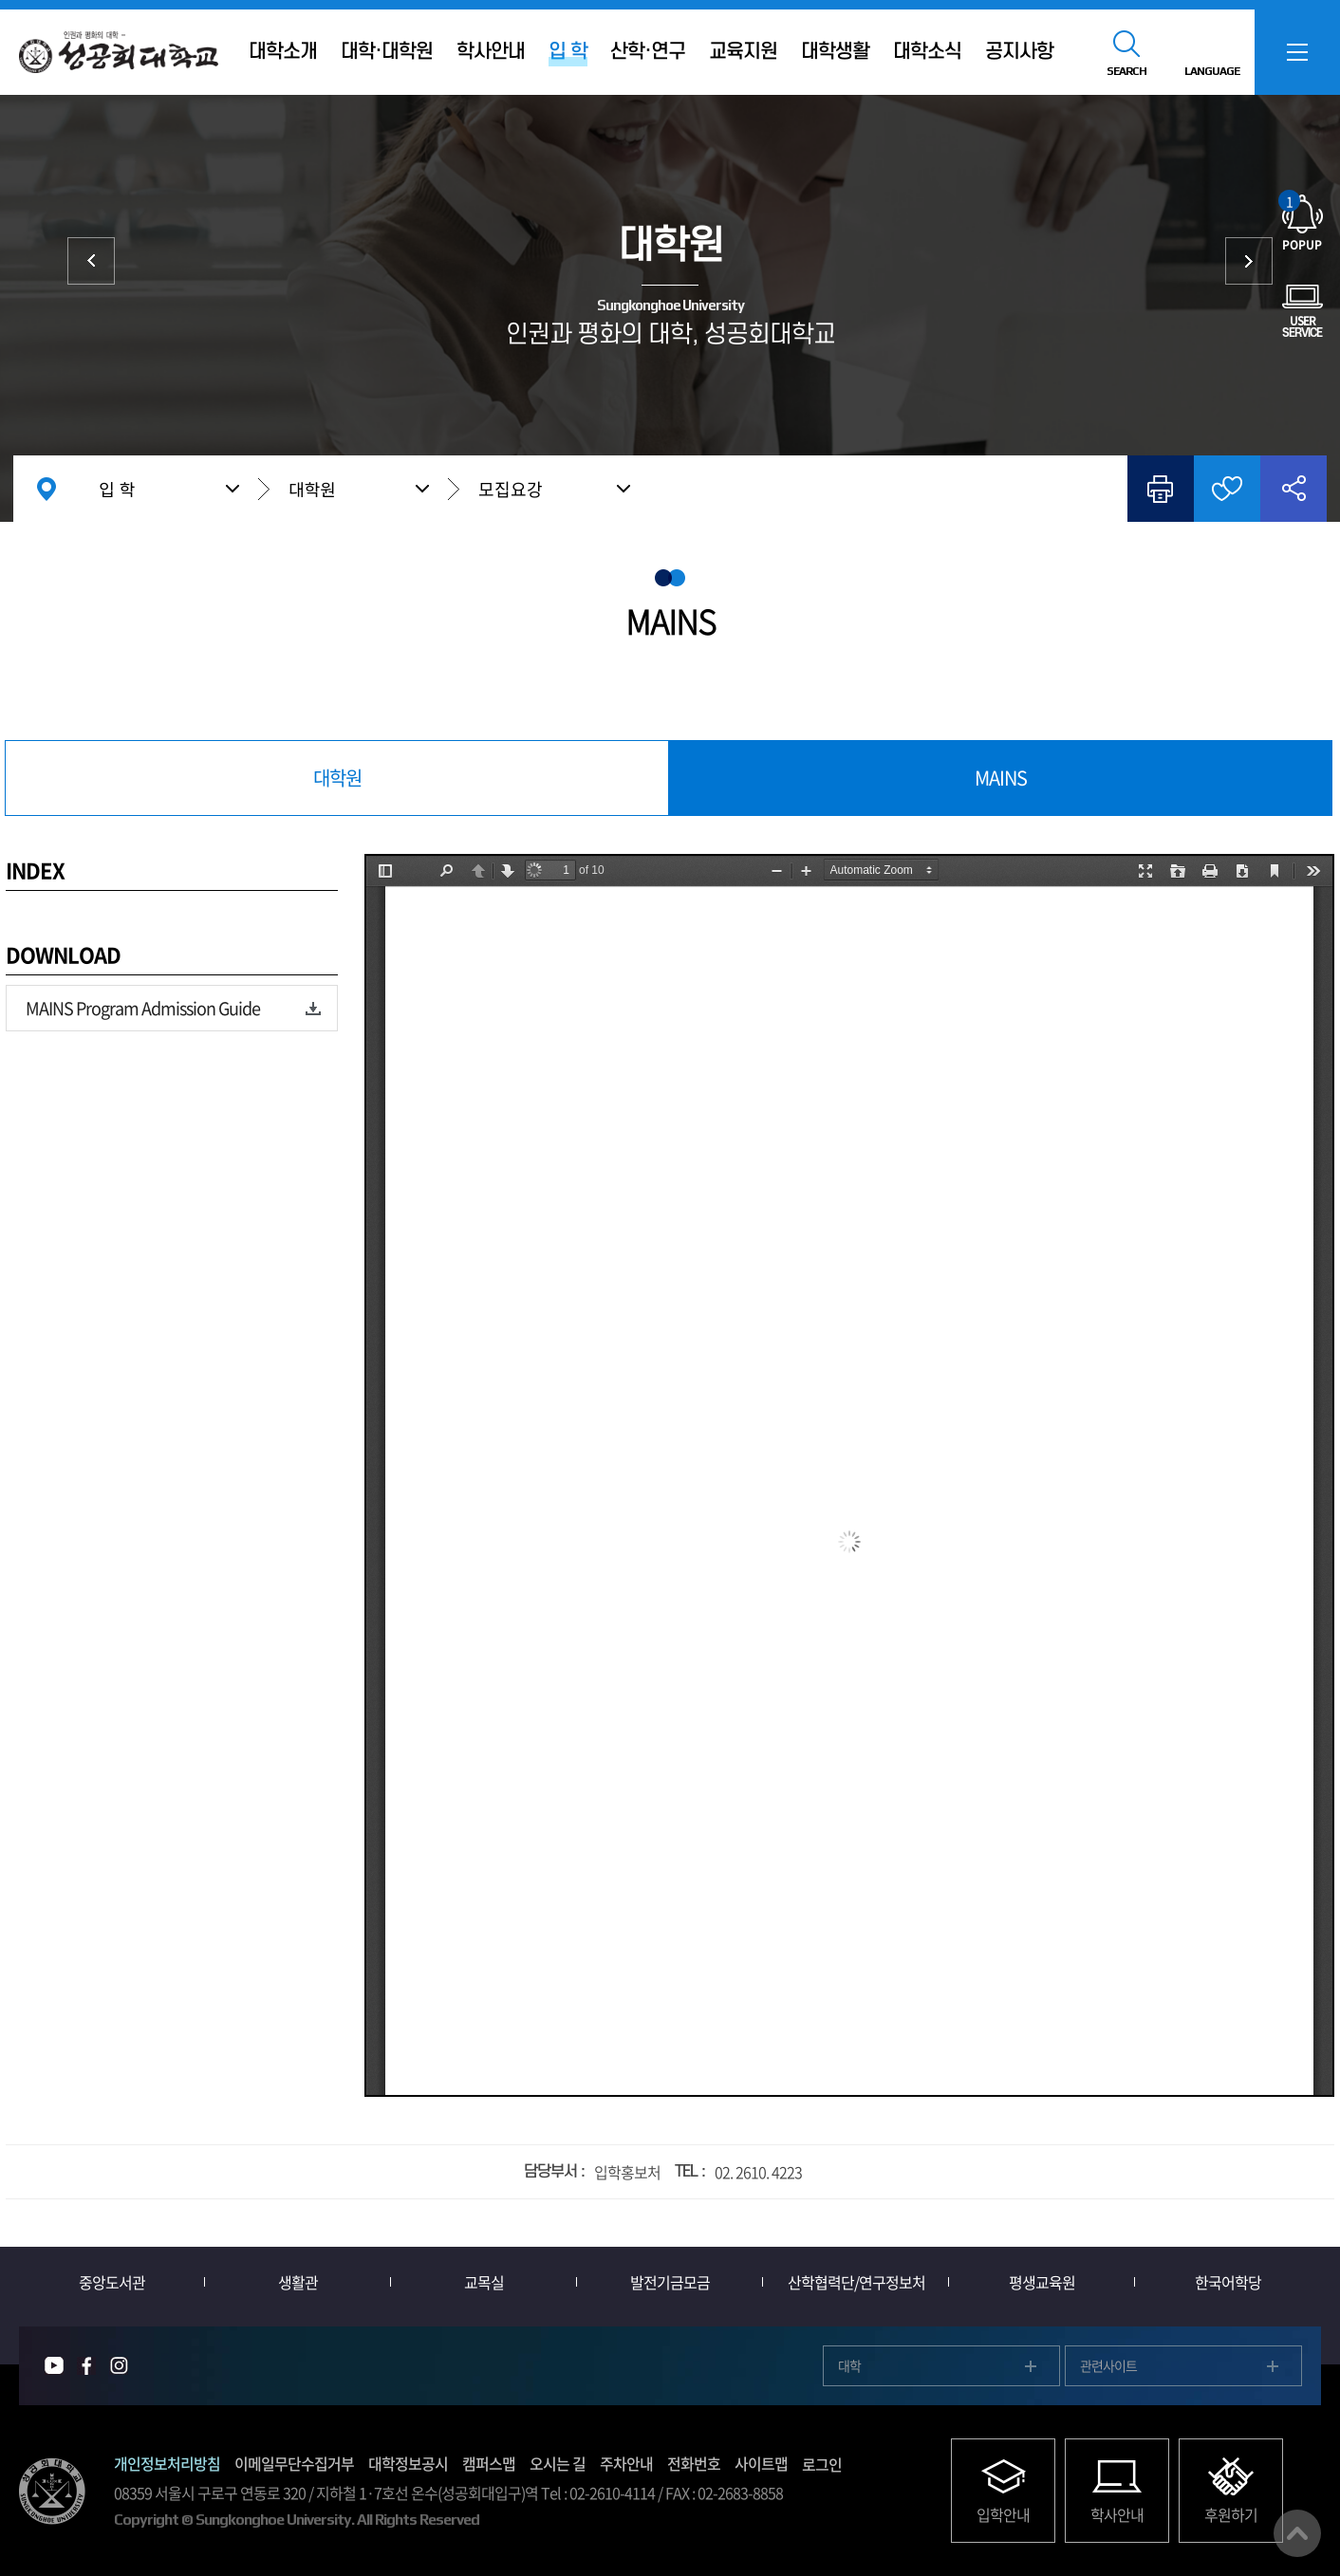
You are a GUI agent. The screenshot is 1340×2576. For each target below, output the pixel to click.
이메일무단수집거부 (294, 2463)
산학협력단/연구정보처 (856, 2281)
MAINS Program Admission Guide (143, 1008)
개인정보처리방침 (167, 2463)
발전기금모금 (670, 2281)
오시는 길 (558, 2463)
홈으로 (46, 488)
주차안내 (626, 2463)
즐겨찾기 (1227, 488)
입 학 (117, 488)
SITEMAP (1297, 52)
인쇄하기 (1160, 488)
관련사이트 (1108, 2365)
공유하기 (1293, 488)
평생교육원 (1042, 2281)
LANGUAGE (1211, 71)
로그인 (822, 2464)
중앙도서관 (112, 2281)
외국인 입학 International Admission (1249, 261)
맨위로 (1297, 2533)
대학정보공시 (408, 2463)
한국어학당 (1228, 2281)
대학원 (312, 488)
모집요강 (510, 489)
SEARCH (1126, 71)
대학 (91, 261)
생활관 (298, 2281)
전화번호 (693, 2463)
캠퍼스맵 (488, 2463)
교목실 (484, 2281)
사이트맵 (761, 2463)
